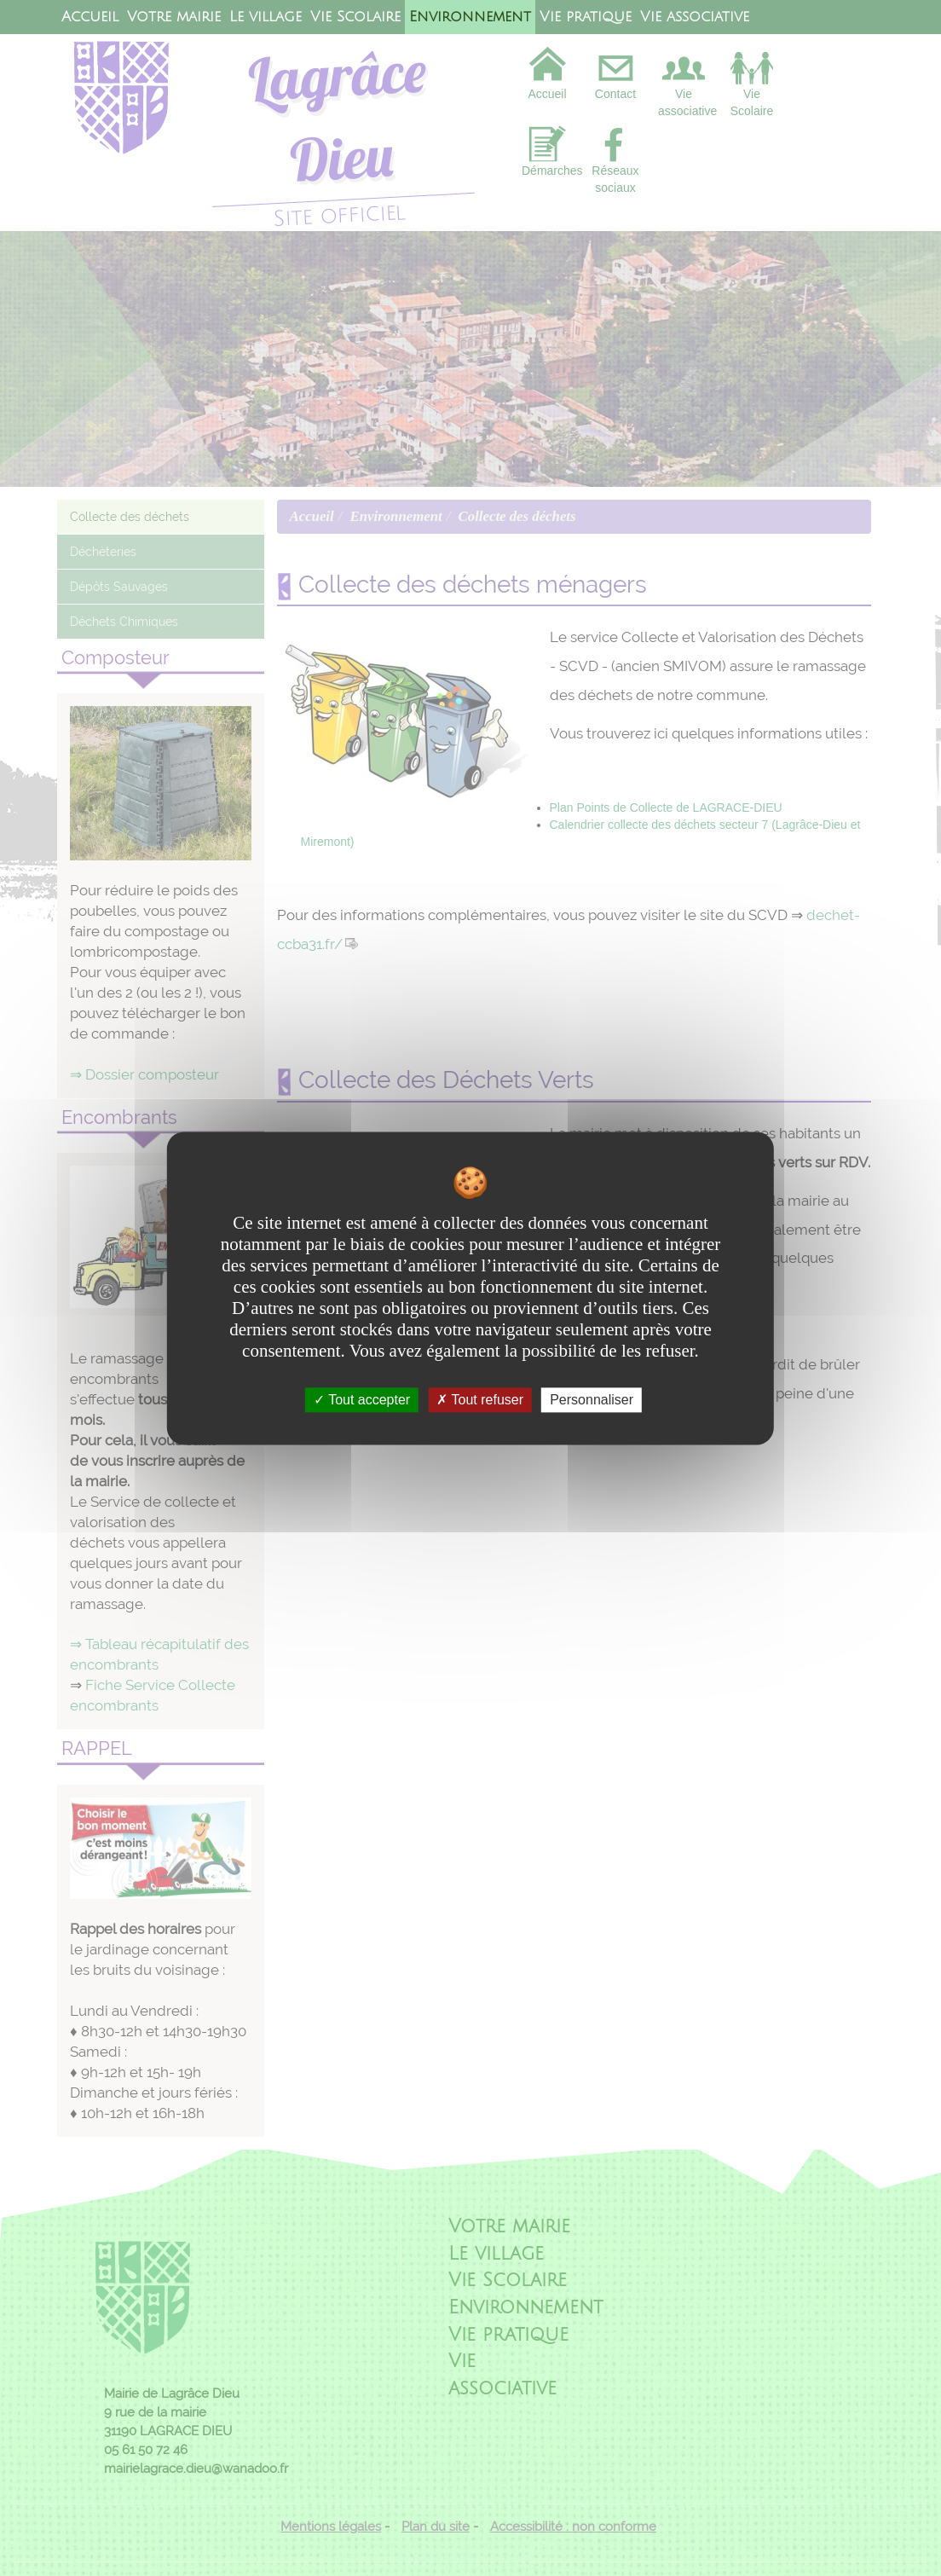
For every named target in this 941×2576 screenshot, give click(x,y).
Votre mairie (174, 17)
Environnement (470, 17)
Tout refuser (479, 1399)
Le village (265, 17)
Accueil (89, 17)
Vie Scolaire (355, 17)
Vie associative (694, 17)
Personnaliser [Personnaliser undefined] (591, 1399)
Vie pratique (586, 17)
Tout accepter (362, 1399)
